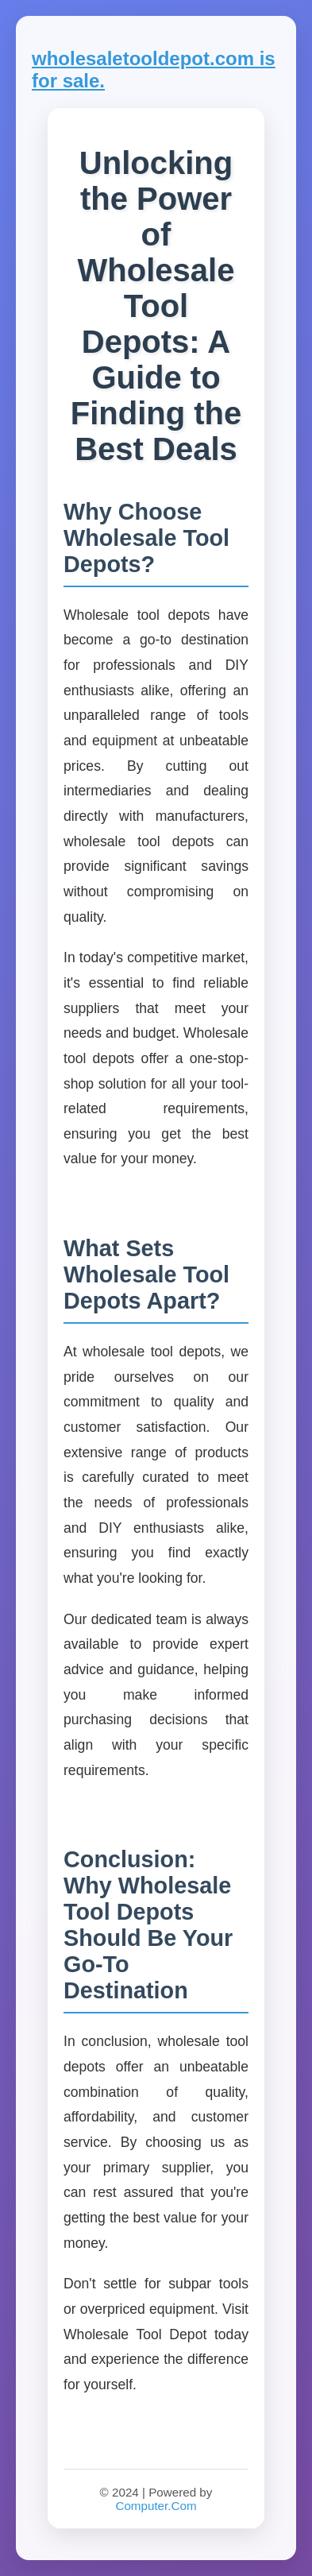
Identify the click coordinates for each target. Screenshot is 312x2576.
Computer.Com (155, 2505)
